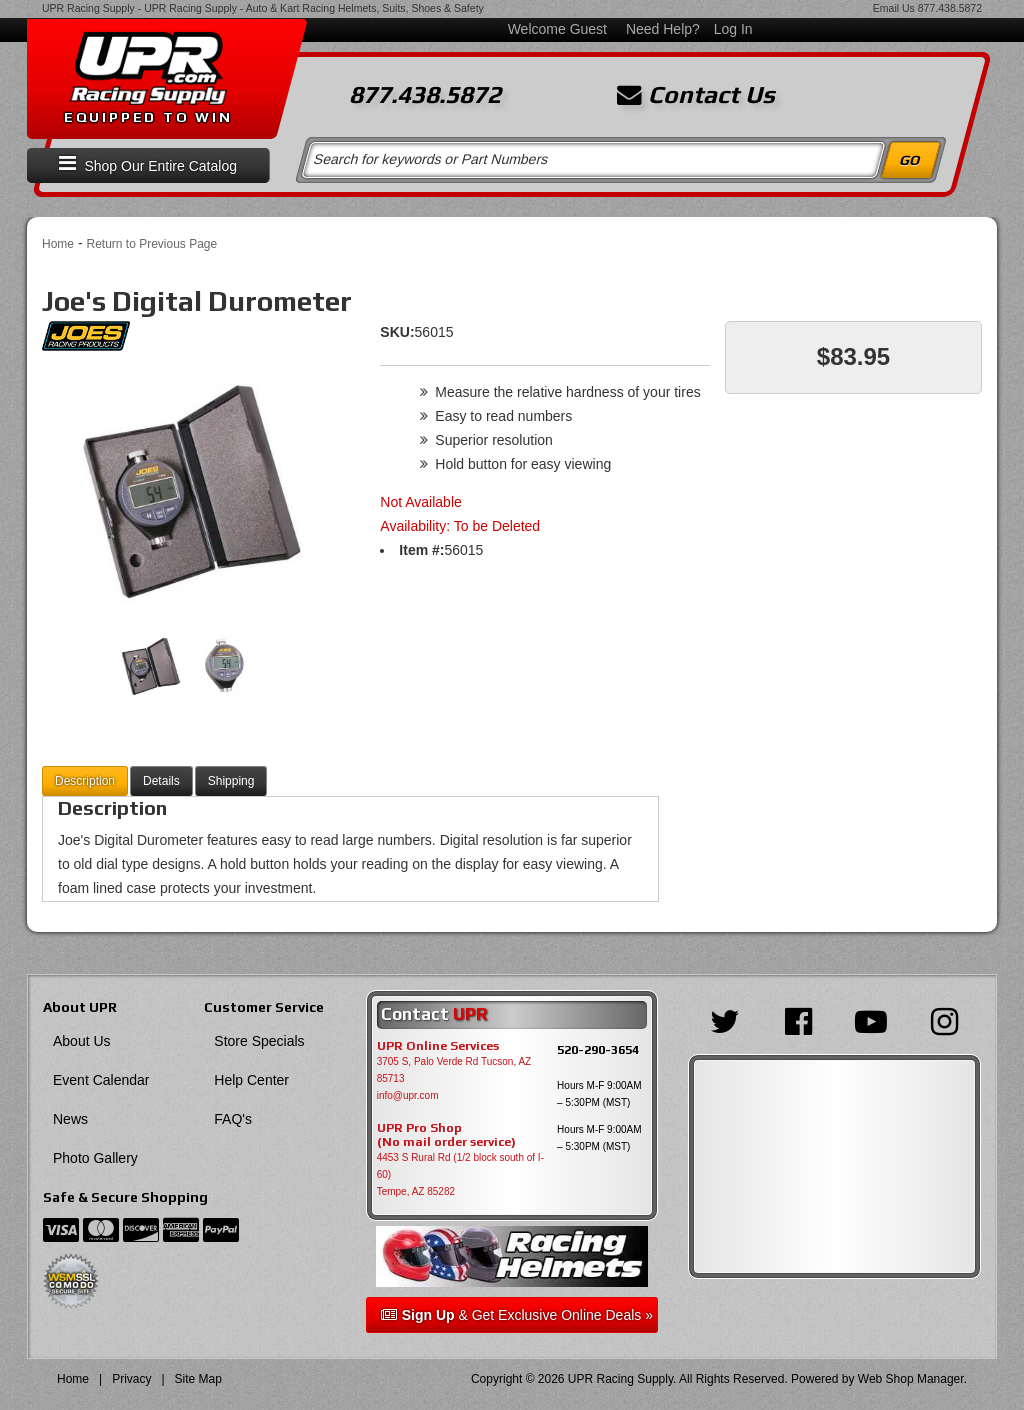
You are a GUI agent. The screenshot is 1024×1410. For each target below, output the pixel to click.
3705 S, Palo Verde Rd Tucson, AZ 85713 (454, 1070)
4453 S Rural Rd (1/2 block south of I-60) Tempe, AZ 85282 (460, 1174)
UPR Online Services (438, 1046)
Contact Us (696, 95)
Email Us (894, 8)
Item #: (421, 550)
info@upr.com (408, 1095)
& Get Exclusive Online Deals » (517, 1315)
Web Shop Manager (911, 1379)
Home (58, 244)
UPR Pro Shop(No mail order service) (446, 1135)
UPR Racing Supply (88, 8)
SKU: (397, 332)
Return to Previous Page (151, 244)
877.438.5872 (950, 8)
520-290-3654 (598, 1049)
